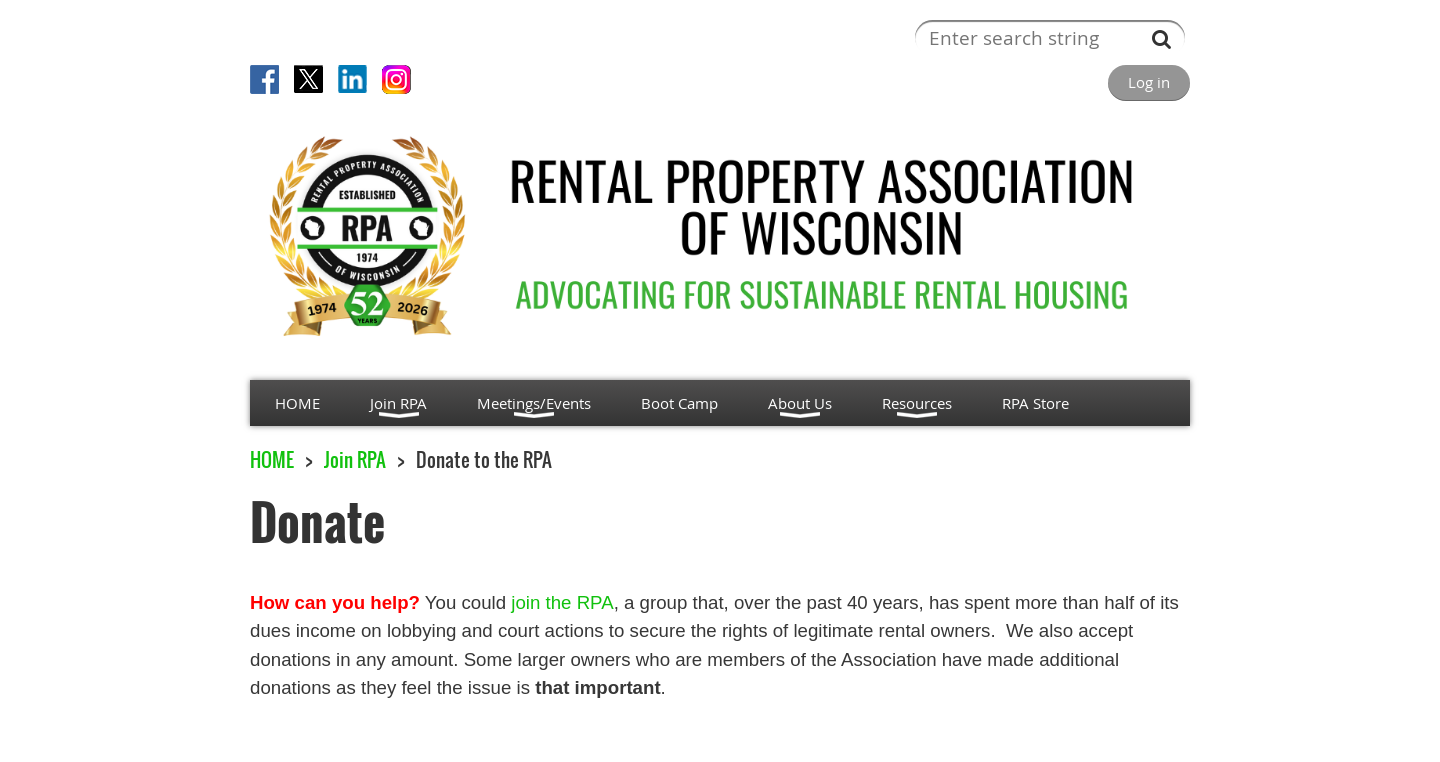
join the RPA (562, 602)
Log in (1149, 82)
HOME (272, 459)
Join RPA (355, 459)
